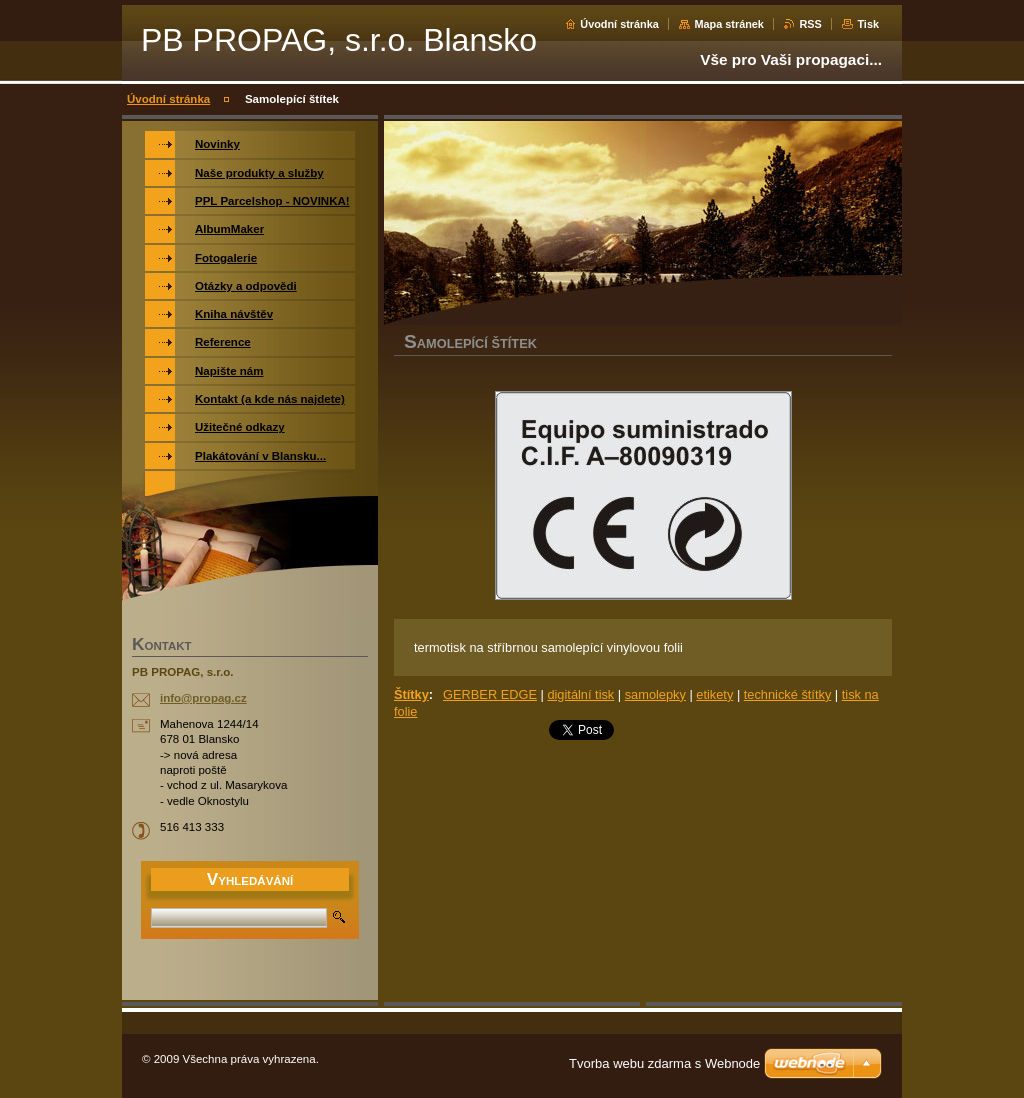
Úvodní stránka (619, 24)
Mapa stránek (729, 24)
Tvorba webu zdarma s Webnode (664, 1063)
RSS (810, 24)
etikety (714, 694)
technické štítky (787, 694)
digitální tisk (580, 694)
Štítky (411, 694)
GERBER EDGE (490, 694)
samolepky (655, 694)
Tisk (868, 24)
